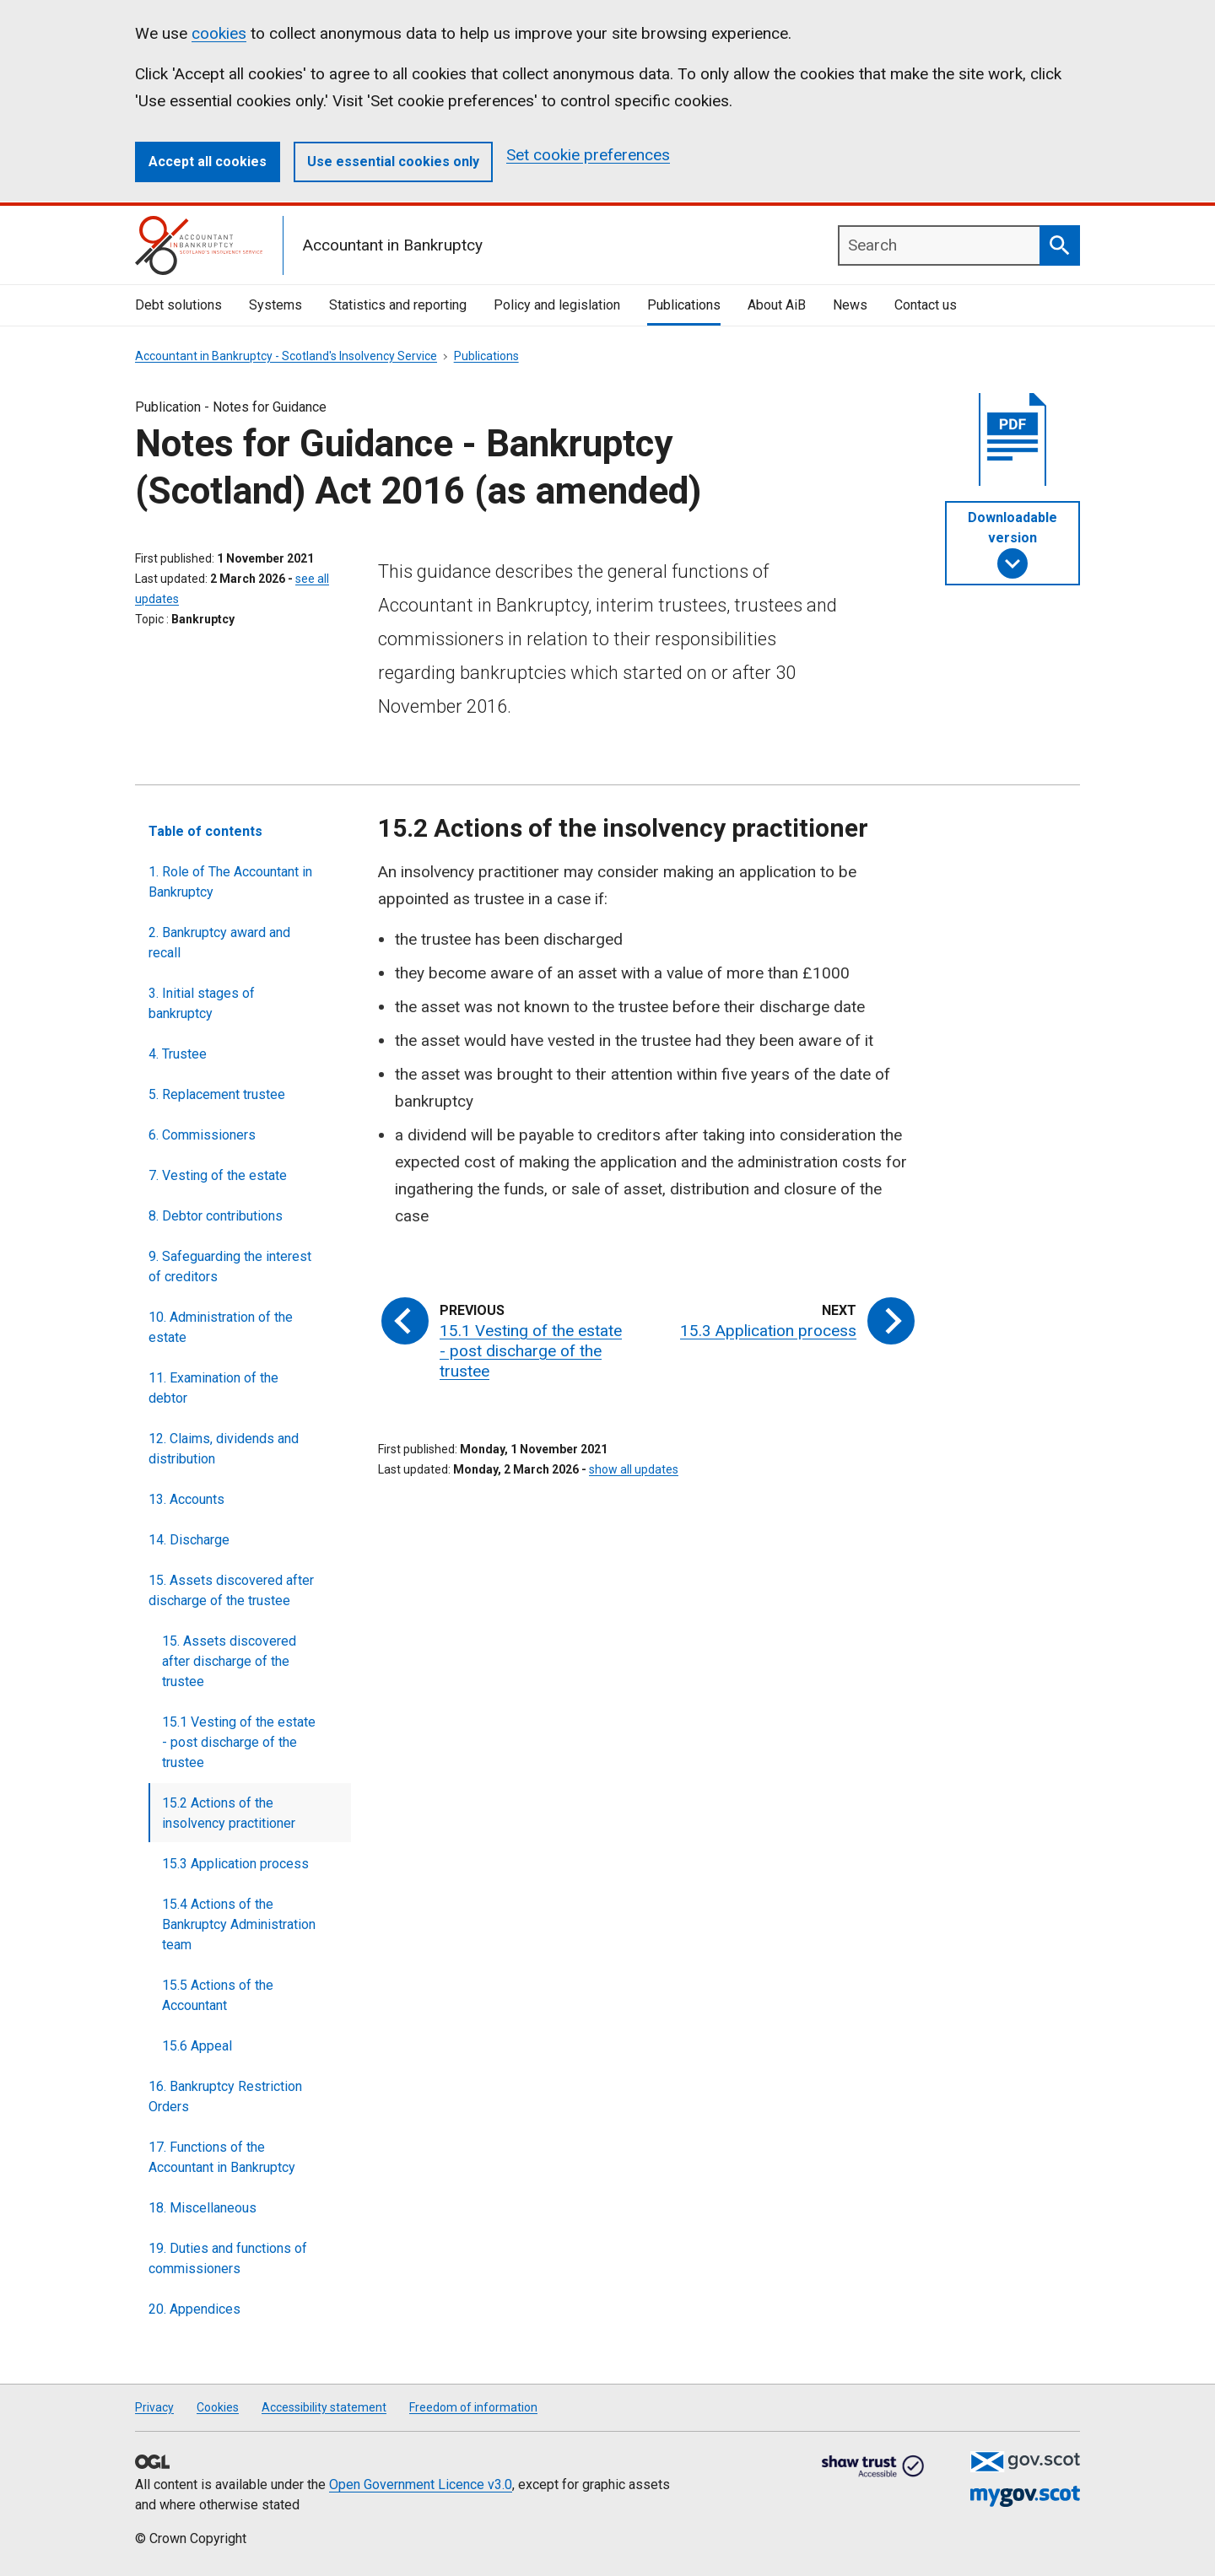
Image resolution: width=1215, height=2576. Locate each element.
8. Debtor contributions (215, 1216)
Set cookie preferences (588, 154)
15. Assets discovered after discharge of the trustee (231, 1590)
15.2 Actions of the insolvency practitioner (228, 1813)
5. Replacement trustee (216, 1094)
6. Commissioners (202, 1135)
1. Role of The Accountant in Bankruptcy (230, 882)
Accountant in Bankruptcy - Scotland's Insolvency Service (286, 356)
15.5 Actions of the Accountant (217, 1995)
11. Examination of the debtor (213, 1388)
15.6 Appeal (197, 2046)
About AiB (777, 305)
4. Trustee (177, 1054)
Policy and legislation (557, 305)
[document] (1012, 443)
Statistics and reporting (398, 305)
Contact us (925, 305)
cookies (219, 33)
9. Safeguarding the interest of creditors (229, 1266)
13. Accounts (186, 1499)
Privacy (154, 2407)
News (850, 305)
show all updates (633, 1469)
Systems (275, 305)
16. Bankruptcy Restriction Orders (225, 2096)
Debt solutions (178, 305)
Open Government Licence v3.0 (420, 2484)
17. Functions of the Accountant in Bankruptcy (221, 2157)
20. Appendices (194, 2309)
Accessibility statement (324, 2407)
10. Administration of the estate (220, 1327)
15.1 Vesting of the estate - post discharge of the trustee (239, 1742)
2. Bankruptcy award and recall (219, 942)
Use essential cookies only (393, 162)
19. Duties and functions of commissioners (227, 2258)
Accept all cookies (207, 162)
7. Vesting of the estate (217, 1175)
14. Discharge (189, 1540)
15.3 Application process (235, 1864)
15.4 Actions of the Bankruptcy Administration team (239, 1924)
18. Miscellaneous (202, 2208)
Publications (684, 305)
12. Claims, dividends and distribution (223, 1449)
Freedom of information (473, 2407)
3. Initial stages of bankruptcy (201, 1003)
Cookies (218, 2407)
